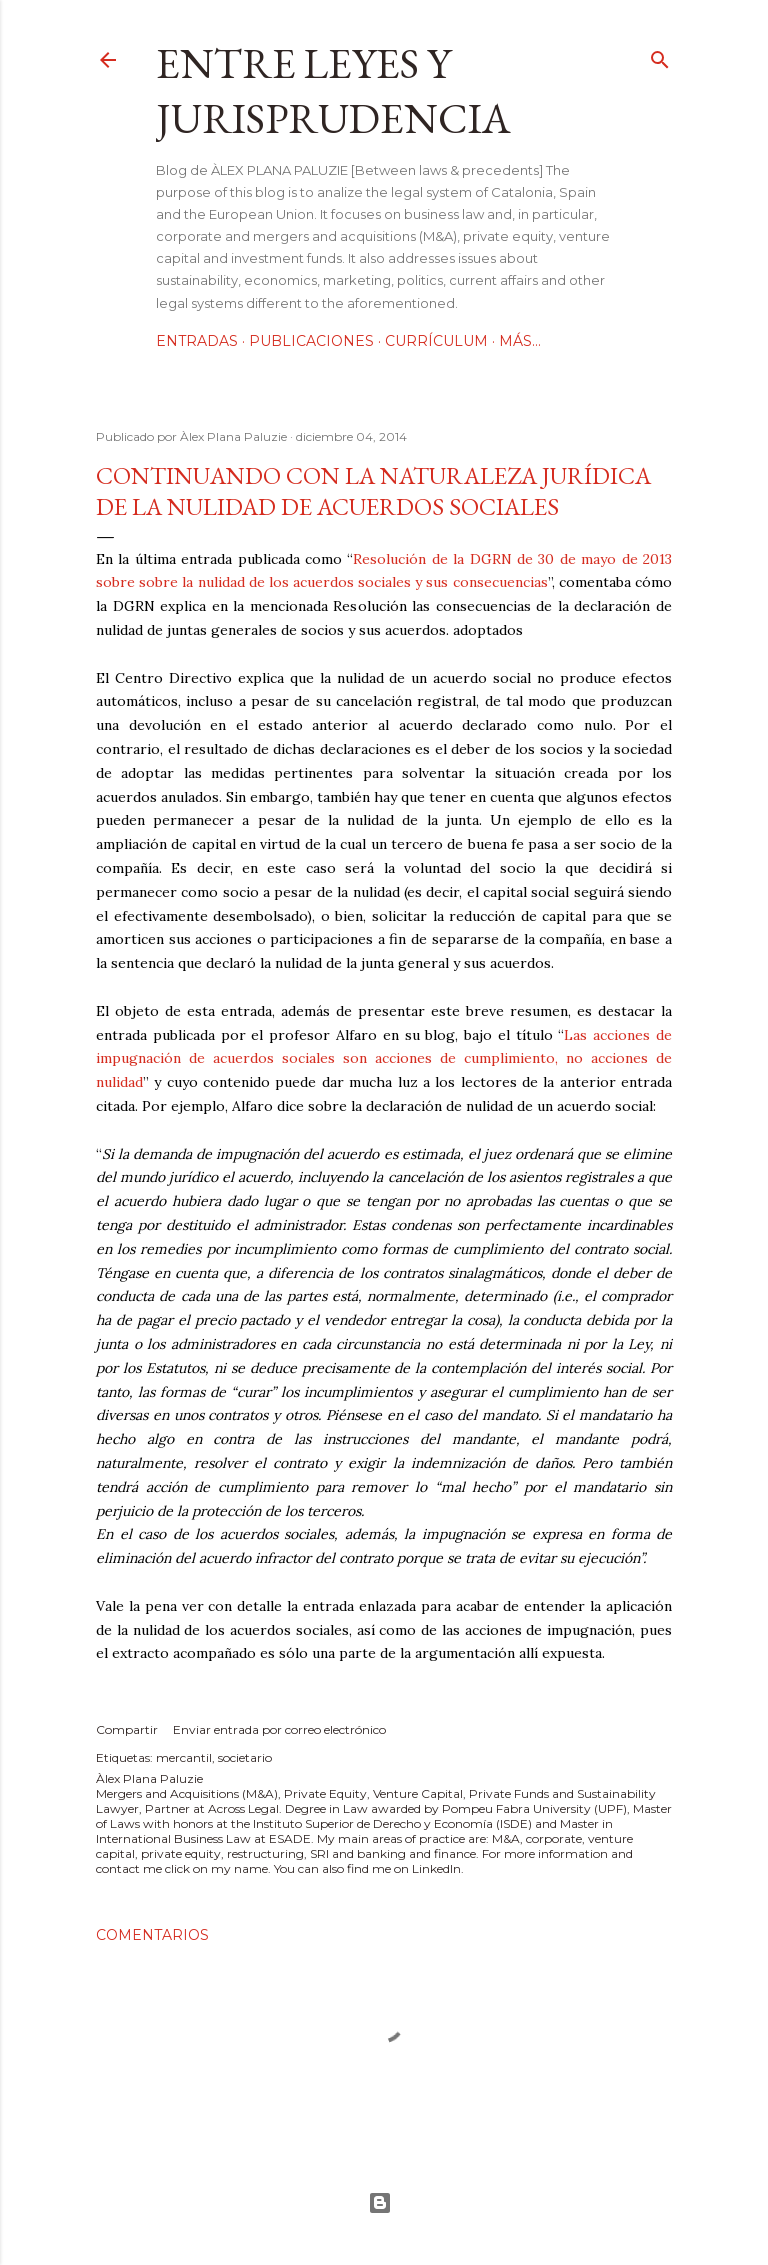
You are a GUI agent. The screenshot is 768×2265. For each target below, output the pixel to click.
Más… (520, 341)
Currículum (436, 341)
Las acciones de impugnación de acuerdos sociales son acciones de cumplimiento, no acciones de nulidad (384, 1059)
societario (245, 1757)
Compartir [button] (127, 1729)
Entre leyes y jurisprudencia (333, 91)
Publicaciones (311, 341)
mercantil (184, 1757)
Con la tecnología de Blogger (380, 2203)
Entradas (197, 341)
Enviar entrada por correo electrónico (279, 1729)
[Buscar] (660, 55)
